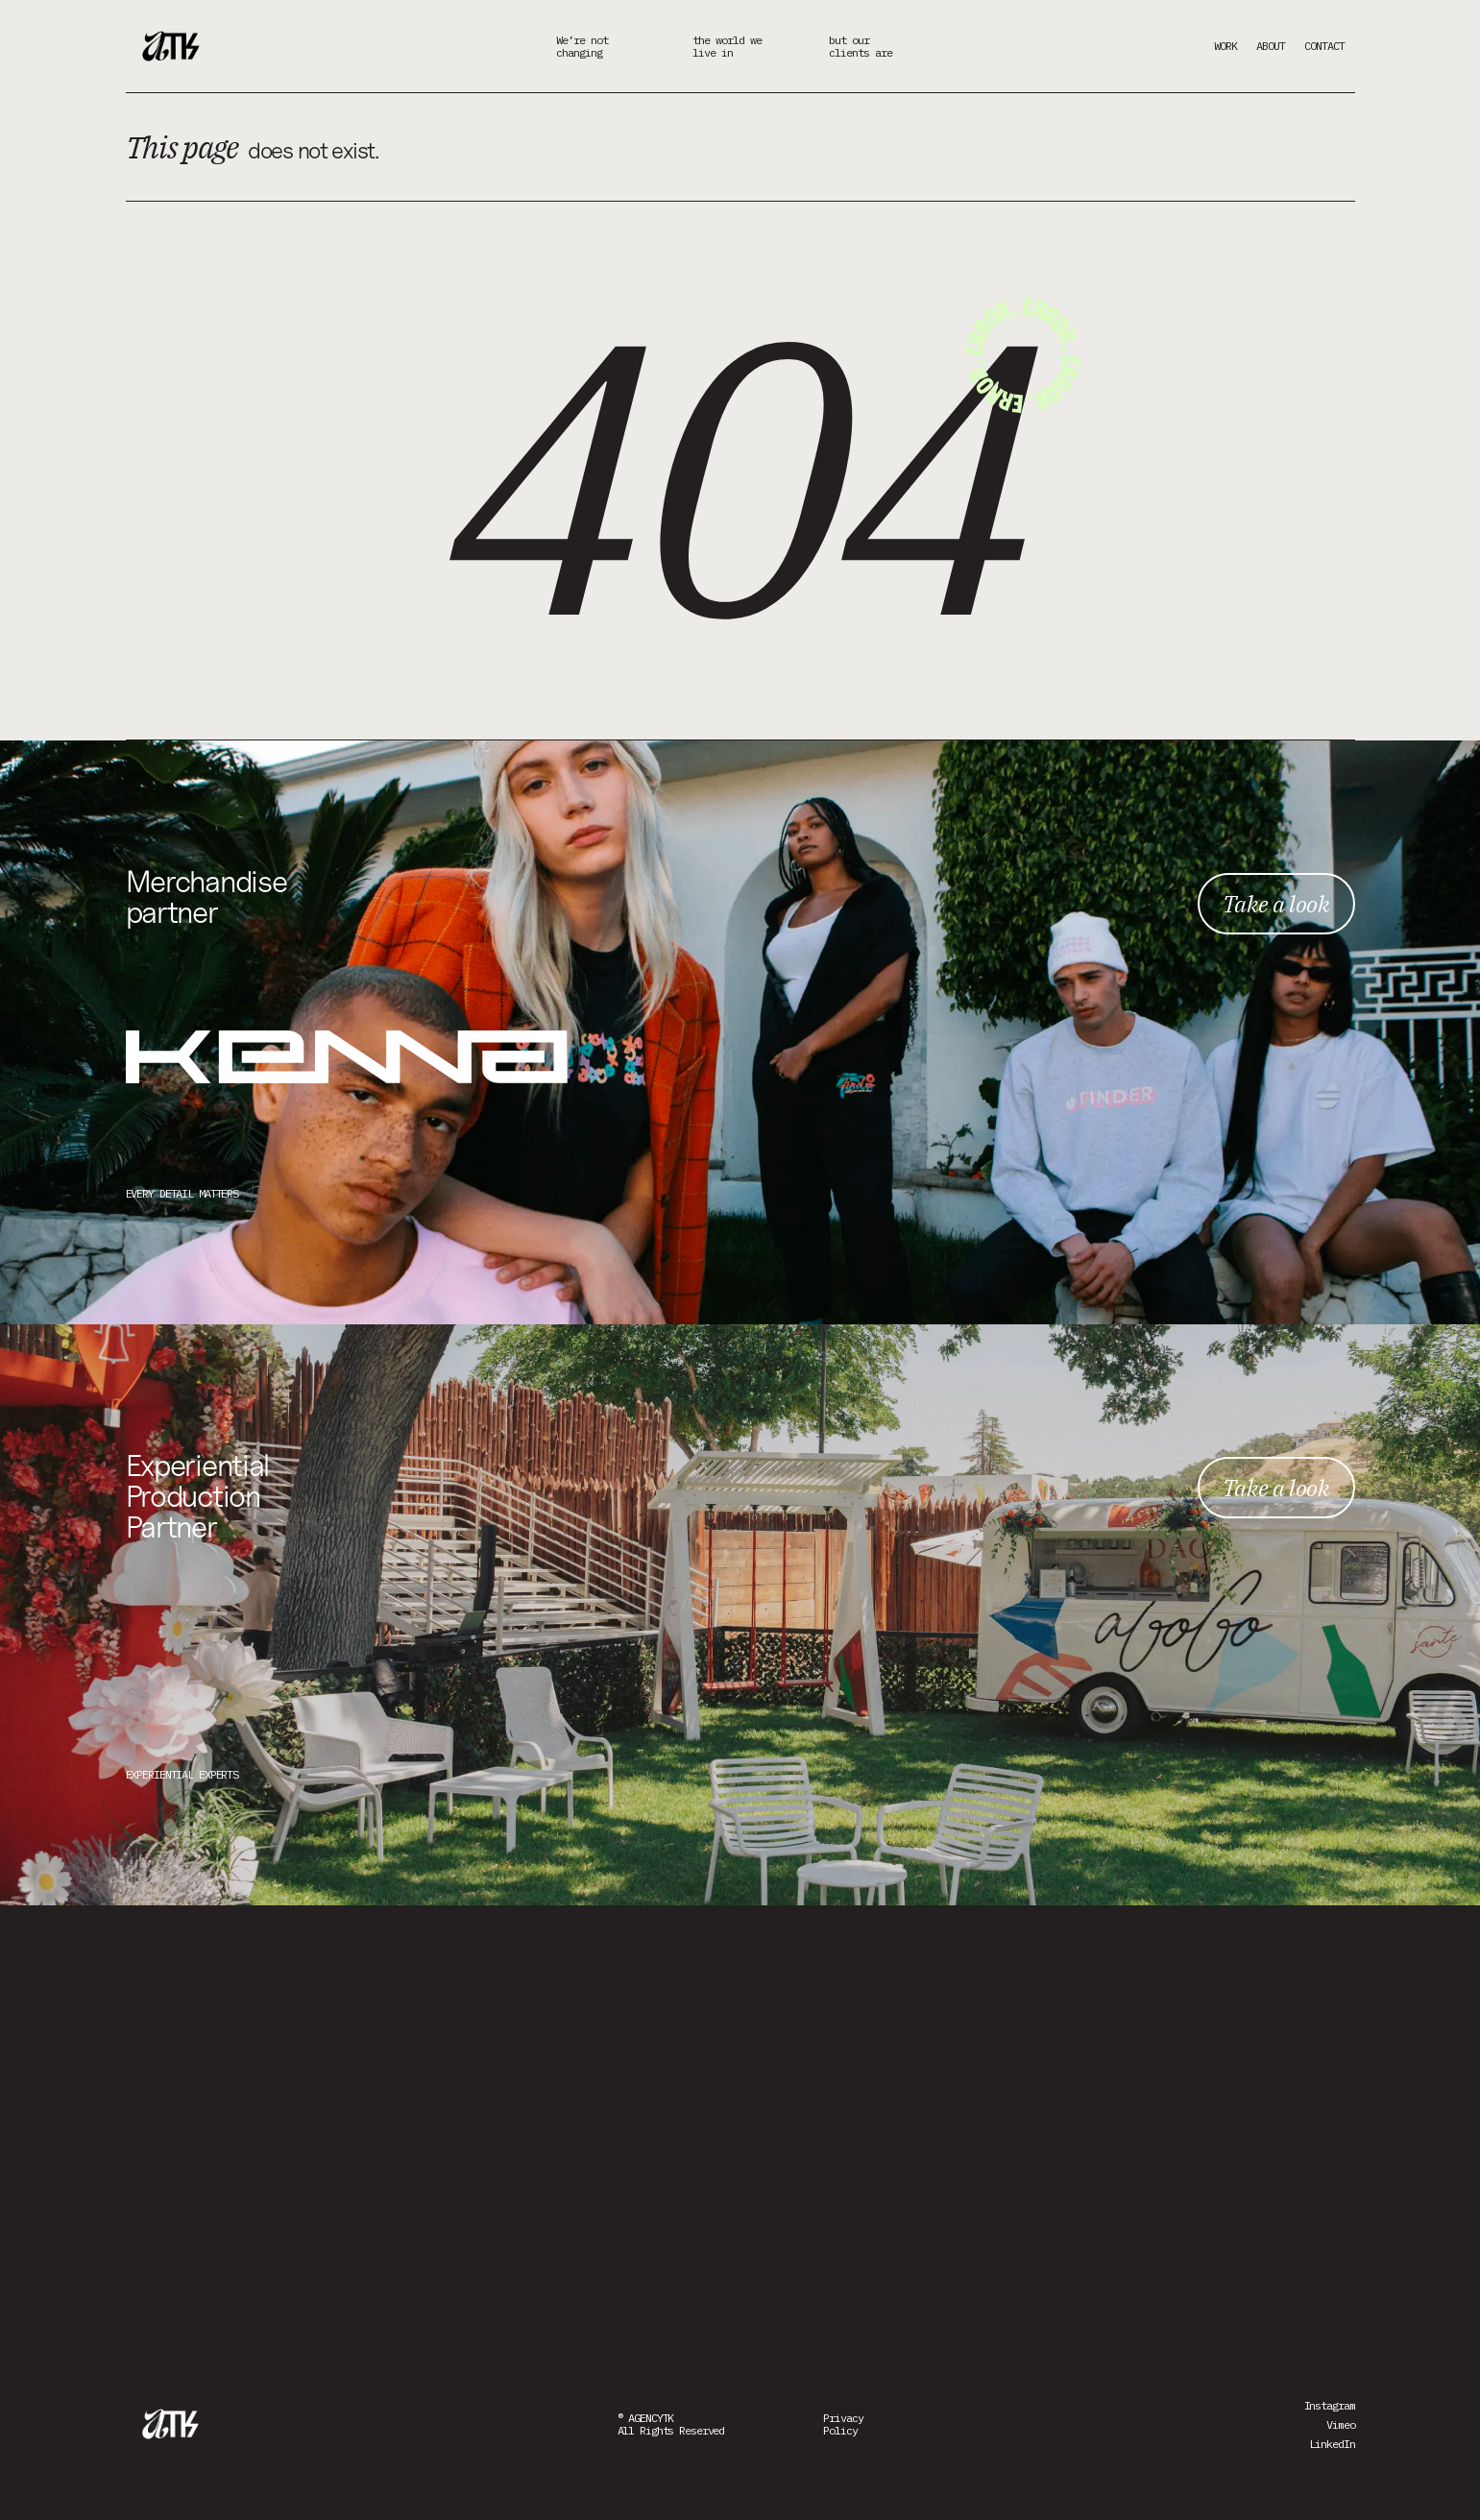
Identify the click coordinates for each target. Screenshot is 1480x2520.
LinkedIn (1331, 2443)
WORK (1225, 45)
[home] (174, 46)
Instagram (1329, 2405)
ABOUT (1270, 45)
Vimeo (1340, 2424)
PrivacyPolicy (842, 2423)
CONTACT (1324, 45)
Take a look (1276, 903)
